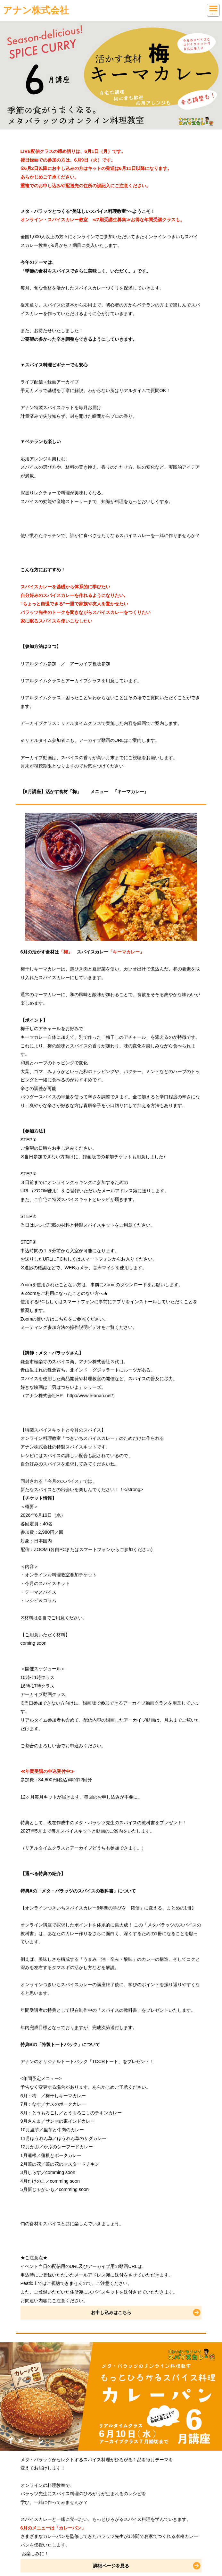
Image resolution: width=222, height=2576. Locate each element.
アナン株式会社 (36, 10)
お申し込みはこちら (111, 2312)
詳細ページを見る (111, 2565)
